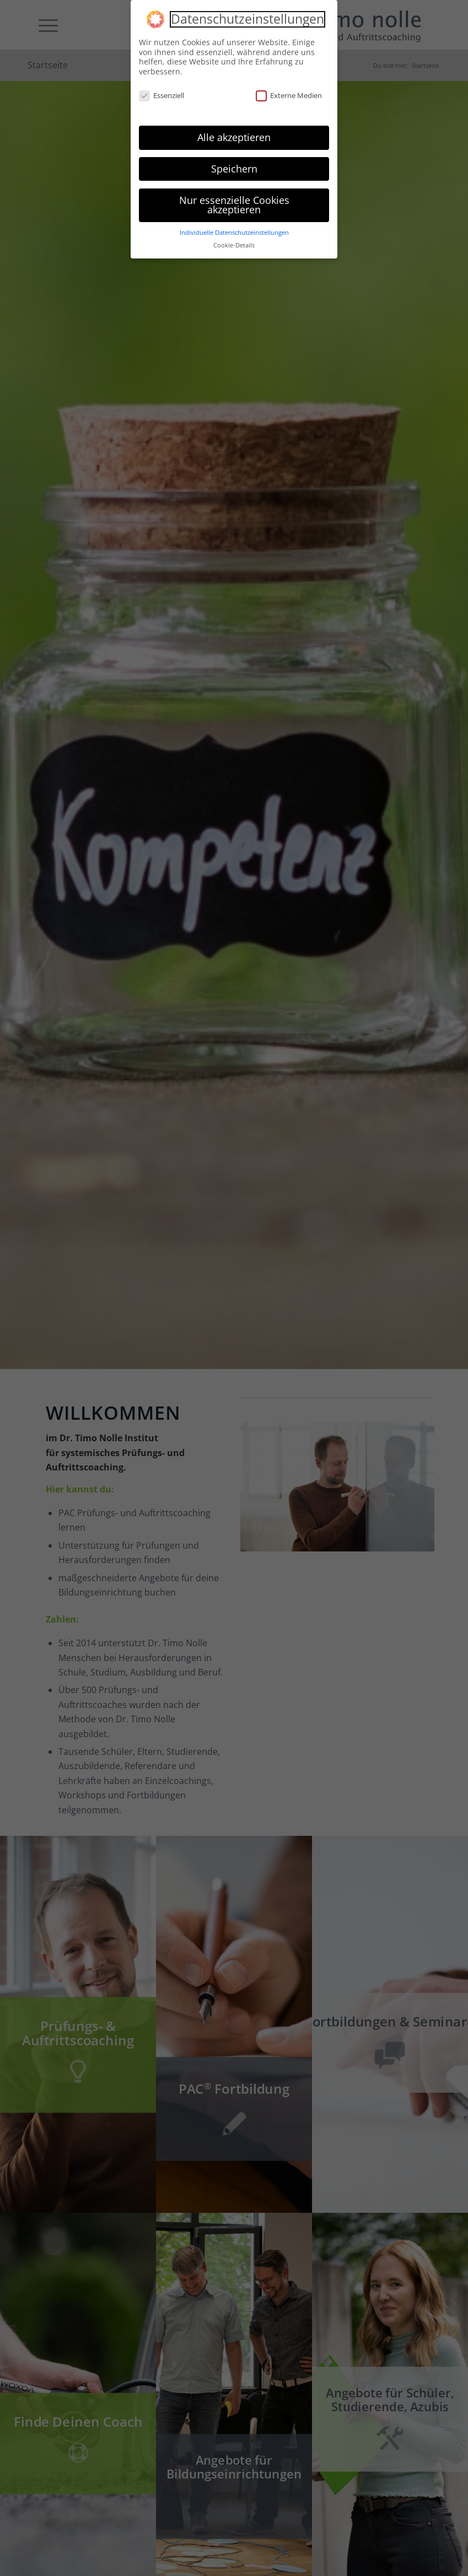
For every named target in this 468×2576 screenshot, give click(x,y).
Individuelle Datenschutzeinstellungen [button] (234, 232)
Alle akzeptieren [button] (234, 137)
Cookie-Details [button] (234, 245)
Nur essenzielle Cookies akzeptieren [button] (234, 205)
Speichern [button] (234, 168)
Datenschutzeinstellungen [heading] (247, 19)
